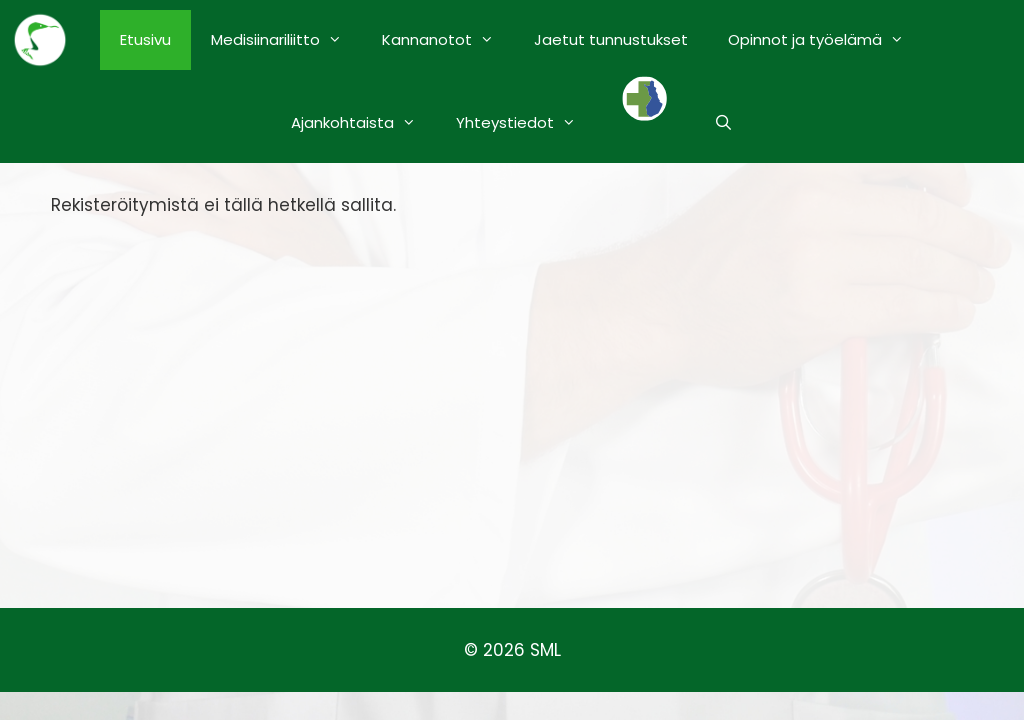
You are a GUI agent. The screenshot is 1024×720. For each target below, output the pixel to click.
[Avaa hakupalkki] (723, 123)
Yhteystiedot (526, 123)
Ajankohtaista (363, 123)
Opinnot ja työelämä (826, 40)
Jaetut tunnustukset (611, 39)
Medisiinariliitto (286, 40)
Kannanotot (448, 40)
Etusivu (145, 39)
